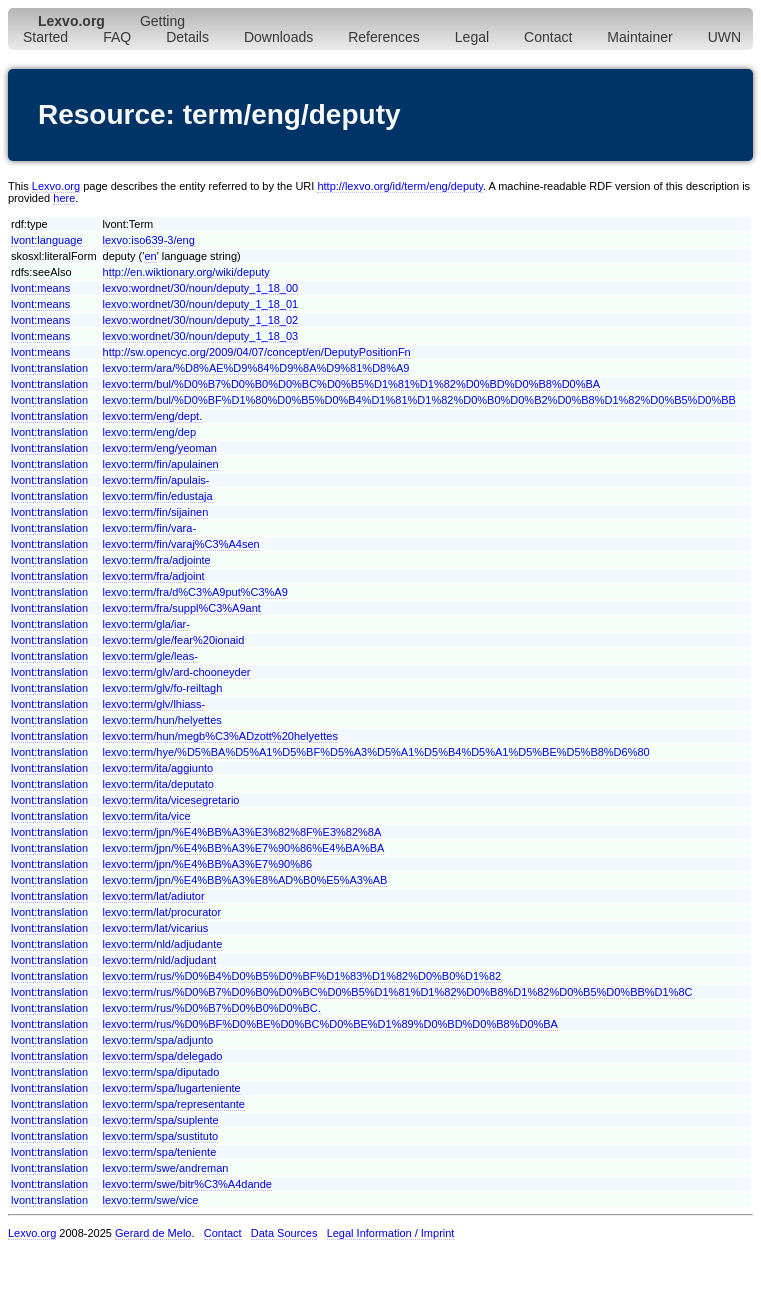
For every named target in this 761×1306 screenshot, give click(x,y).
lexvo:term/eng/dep (150, 432)
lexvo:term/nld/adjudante (163, 944)
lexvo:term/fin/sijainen (156, 512)
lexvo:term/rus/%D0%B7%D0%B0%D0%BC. (212, 1008)
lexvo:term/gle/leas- (150, 656)
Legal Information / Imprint (391, 1233)
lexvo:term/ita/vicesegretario (171, 800)
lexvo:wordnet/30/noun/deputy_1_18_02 (201, 320)
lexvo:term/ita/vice (147, 816)
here (64, 198)
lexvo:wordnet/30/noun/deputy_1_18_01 (201, 304)
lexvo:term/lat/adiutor (154, 896)
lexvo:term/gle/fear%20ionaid (174, 640)
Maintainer (639, 37)
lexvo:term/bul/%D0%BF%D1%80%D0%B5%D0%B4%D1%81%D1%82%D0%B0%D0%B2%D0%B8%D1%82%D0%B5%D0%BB (419, 400)
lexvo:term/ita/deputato (158, 784)
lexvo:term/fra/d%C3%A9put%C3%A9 (195, 592)
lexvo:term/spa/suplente (161, 1120)
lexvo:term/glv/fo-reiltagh (163, 688)
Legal (472, 37)
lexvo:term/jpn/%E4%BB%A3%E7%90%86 (208, 864)
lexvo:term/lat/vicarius (156, 928)
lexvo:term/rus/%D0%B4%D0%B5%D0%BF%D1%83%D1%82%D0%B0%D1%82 (302, 976)
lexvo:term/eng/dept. (153, 416)
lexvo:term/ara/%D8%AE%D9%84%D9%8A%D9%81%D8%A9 (256, 368)
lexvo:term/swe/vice (151, 1200)
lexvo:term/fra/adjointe (157, 560)
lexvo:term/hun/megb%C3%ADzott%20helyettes (220, 736)
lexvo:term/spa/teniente (160, 1152)
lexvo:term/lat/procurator (162, 912)
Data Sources (284, 1233)
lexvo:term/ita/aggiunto (158, 768)
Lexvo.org (56, 186)
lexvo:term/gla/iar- (146, 624)
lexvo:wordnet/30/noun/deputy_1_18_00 (201, 288)
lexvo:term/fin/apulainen (161, 464)
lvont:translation (49, 368)
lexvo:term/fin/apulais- (156, 480)
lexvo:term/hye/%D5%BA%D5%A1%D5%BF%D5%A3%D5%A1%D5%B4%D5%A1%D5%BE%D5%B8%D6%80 (376, 752)
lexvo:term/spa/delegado (163, 1056)
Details (187, 37)
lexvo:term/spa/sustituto (161, 1136)
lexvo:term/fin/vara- (150, 528)
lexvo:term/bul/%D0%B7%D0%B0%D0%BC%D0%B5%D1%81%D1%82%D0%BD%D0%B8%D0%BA (352, 384)
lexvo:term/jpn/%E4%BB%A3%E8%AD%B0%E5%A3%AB (245, 880)
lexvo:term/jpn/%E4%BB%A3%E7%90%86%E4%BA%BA (244, 848)
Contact (548, 37)
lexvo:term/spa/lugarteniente (172, 1088)
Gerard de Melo (153, 1233)
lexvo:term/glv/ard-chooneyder (177, 672)
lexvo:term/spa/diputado (161, 1072)
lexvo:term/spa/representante (174, 1104)
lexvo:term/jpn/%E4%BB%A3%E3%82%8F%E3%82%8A (242, 832)
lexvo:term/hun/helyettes (162, 720)
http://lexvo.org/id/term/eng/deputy (400, 186)
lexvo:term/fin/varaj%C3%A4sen (181, 544)
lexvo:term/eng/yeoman (160, 448)
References (384, 37)
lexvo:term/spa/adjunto (158, 1040)
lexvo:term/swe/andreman (166, 1168)
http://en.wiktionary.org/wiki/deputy (186, 272)
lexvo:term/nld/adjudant (160, 960)
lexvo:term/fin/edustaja (158, 496)
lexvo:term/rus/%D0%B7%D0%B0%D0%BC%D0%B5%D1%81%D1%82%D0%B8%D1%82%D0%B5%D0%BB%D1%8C (398, 992)
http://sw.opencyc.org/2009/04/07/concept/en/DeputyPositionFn (257, 352)
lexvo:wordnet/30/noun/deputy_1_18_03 (201, 336)
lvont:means (40, 288)
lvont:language (47, 240)
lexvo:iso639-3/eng (149, 240)
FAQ (117, 37)
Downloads (278, 37)
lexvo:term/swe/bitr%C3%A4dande (187, 1184)
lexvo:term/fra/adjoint (154, 576)
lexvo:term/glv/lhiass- (154, 704)
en (150, 256)
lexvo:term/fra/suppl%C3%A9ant (182, 608)
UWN (724, 37)
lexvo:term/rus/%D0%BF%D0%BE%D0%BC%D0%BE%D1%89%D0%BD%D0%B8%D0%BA (330, 1024)
